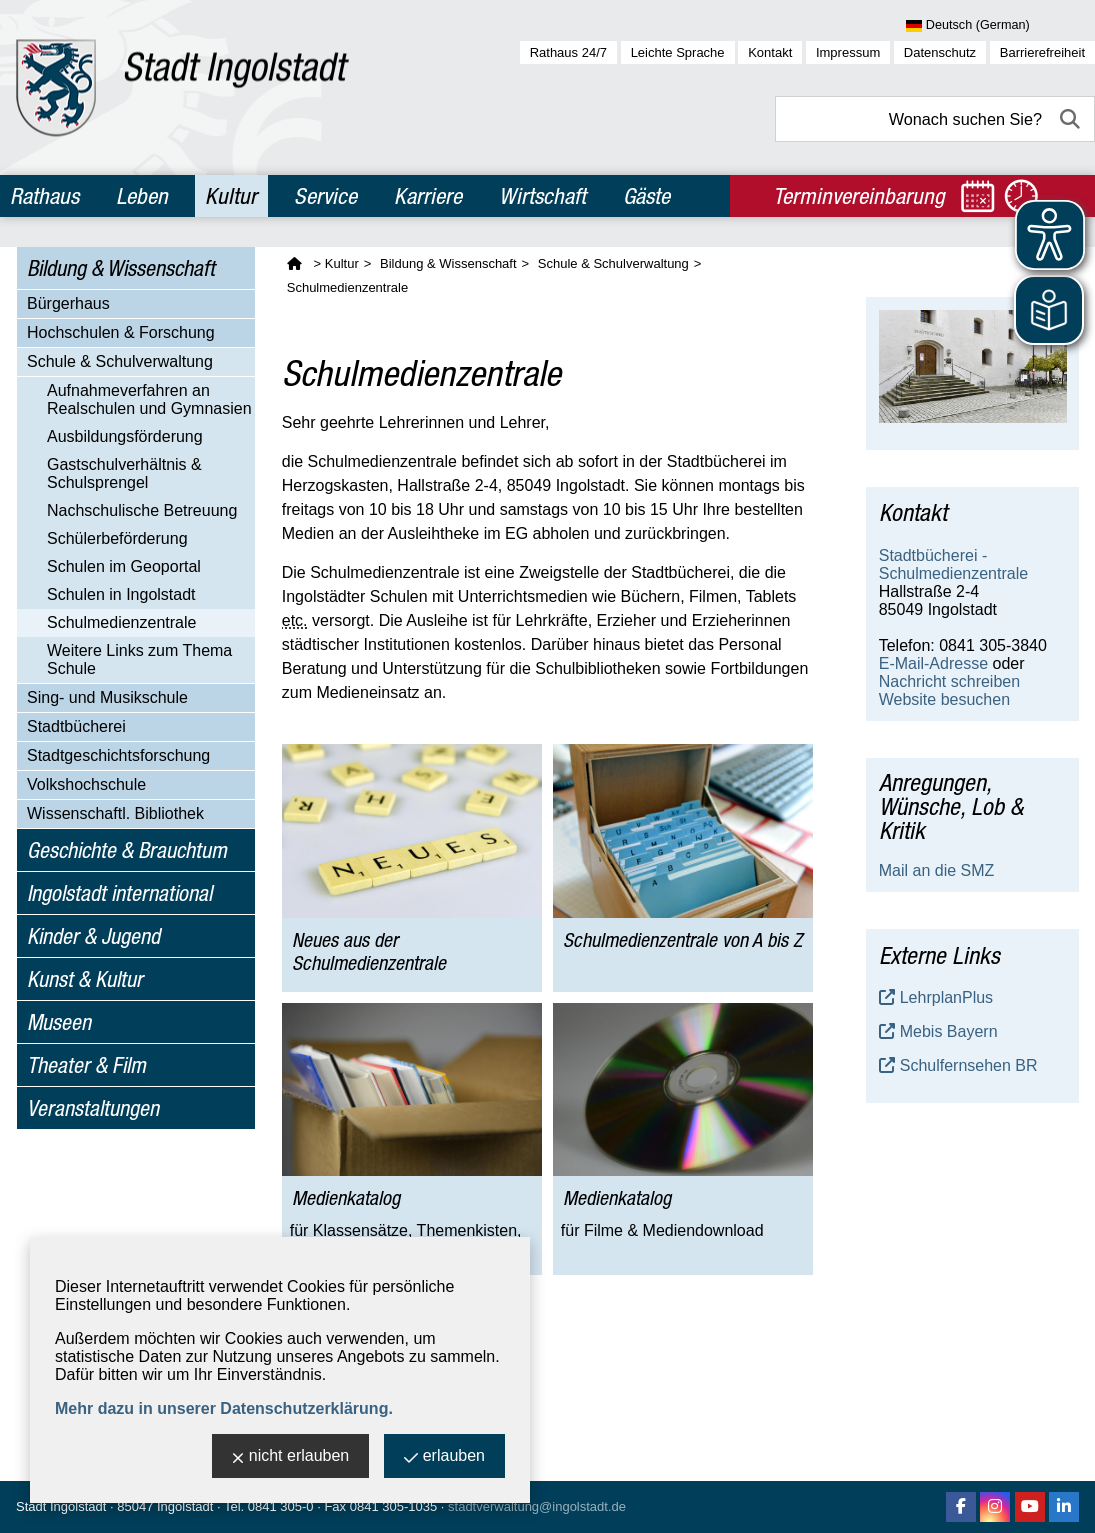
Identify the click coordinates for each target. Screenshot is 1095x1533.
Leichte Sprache (678, 52)
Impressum (848, 52)
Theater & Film (86, 1065)
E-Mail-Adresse (933, 663)
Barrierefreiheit (1042, 52)
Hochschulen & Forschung (121, 332)
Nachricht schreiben (949, 681)
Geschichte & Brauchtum (127, 850)
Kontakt (770, 52)
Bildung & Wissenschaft (121, 268)
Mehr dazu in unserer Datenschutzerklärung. (224, 1408)
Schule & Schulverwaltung (120, 361)
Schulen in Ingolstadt (121, 594)
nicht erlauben (291, 1457)
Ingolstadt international (119, 893)
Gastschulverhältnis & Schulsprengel (124, 473)
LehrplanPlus (946, 997)
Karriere (428, 196)
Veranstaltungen (93, 1108)
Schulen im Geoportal (124, 566)
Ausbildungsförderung (125, 436)
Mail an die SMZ (937, 870)
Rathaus (44, 196)
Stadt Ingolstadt (61, 1506)
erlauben (444, 1457)
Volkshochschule (86, 784)
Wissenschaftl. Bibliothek (115, 813)
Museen (59, 1022)
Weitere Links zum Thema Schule (139, 659)
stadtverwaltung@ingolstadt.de (537, 1506)
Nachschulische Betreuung (142, 510)
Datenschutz (940, 52)
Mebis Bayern (949, 1031)
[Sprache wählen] (1000, 26)
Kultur (231, 196)
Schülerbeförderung (117, 538)
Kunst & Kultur (85, 979)
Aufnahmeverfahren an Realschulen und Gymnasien (149, 399)
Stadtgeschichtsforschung (118, 755)
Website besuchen (944, 699)
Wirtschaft (542, 196)
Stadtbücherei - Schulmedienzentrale (953, 564)
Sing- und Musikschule (107, 697)
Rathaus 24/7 (568, 52)
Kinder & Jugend (93, 936)
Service (325, 196)
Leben (142, 196)
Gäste (646, 196)
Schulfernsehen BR (969, 1065)
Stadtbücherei (76, 726)
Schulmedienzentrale (121, 622)
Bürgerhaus (68, 303)
